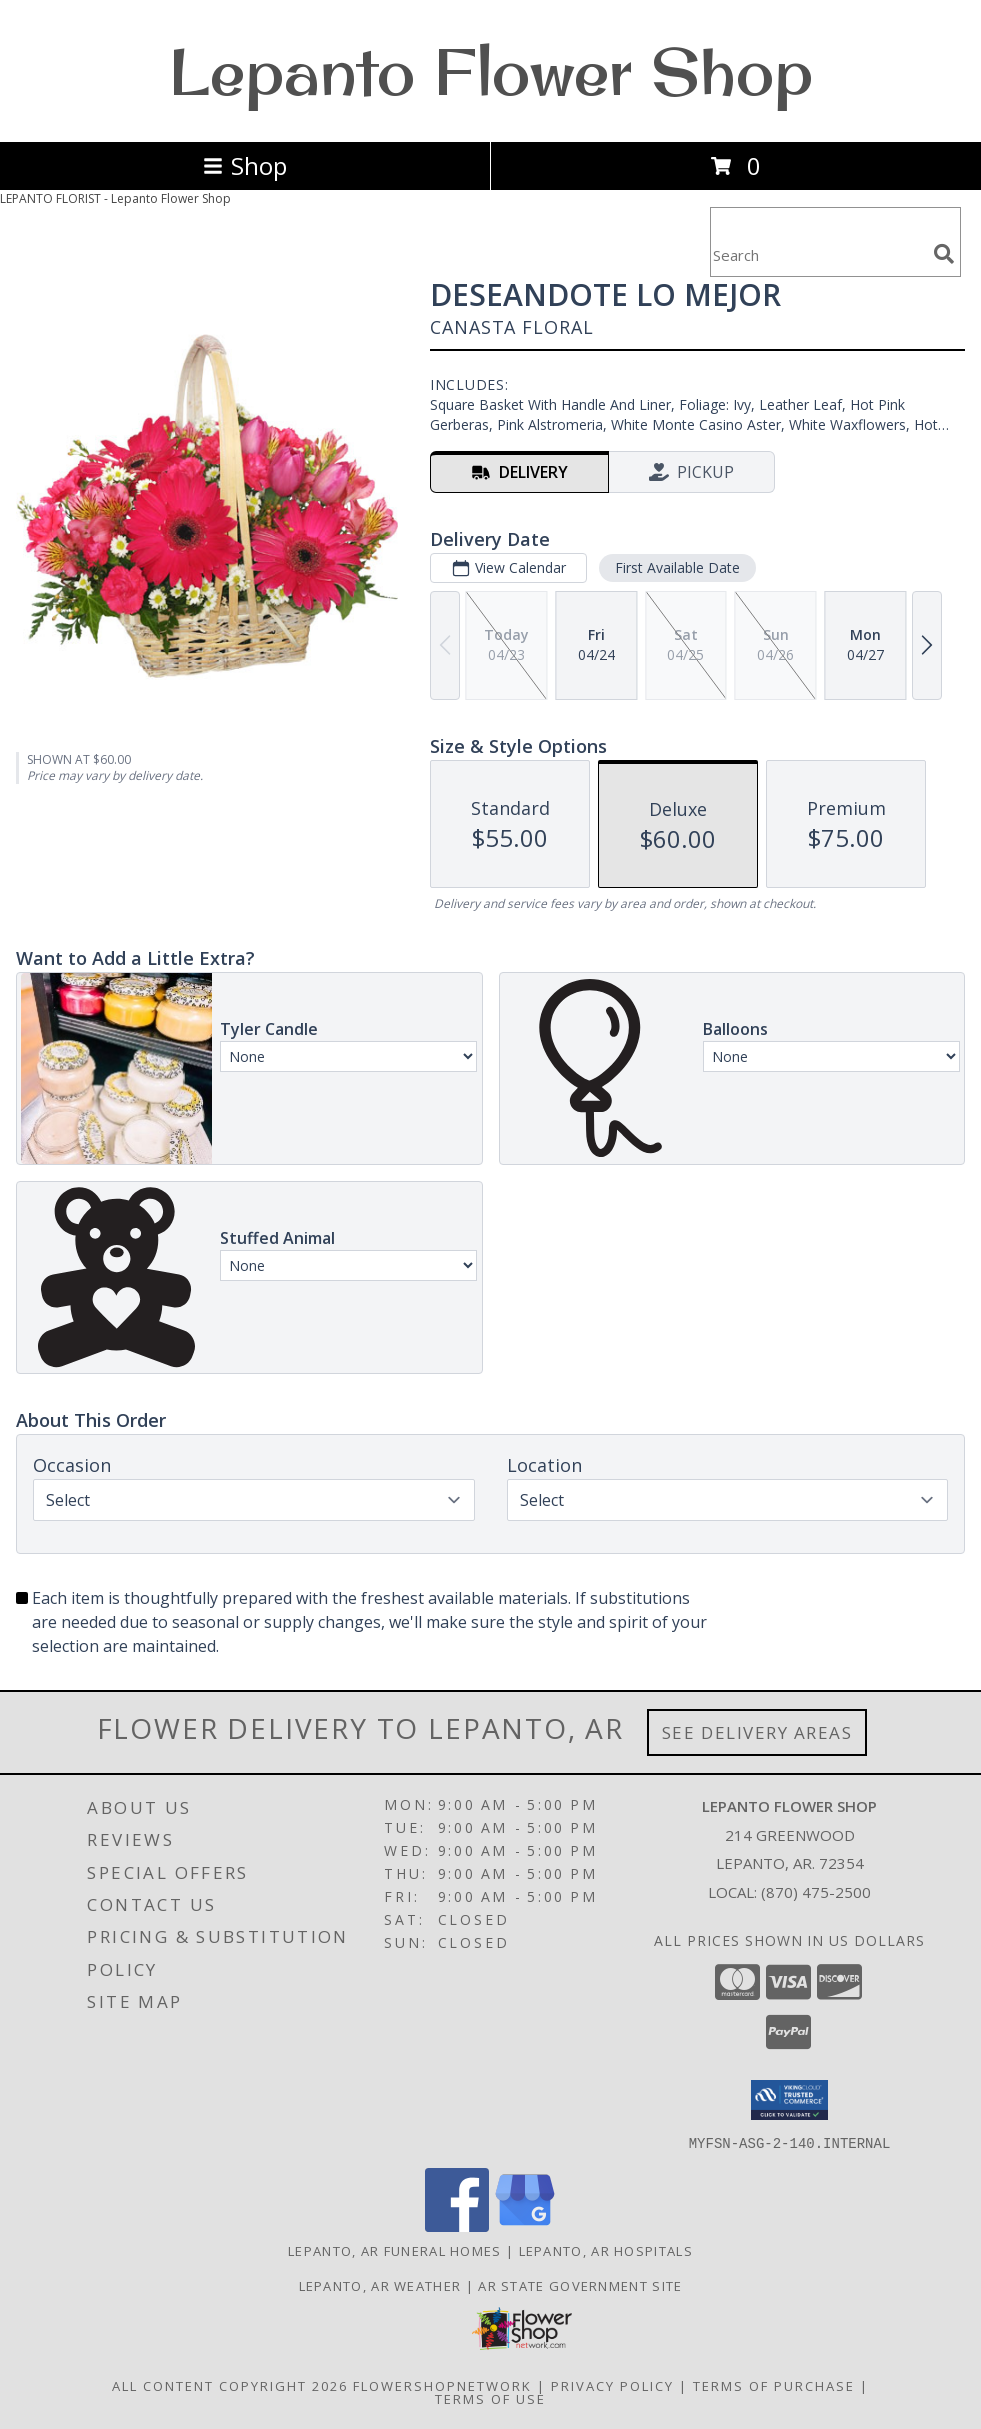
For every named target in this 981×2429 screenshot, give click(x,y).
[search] (944, 254)
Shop (245, 165)
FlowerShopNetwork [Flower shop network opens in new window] (442, 2385)
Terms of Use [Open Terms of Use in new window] (490, 2398)
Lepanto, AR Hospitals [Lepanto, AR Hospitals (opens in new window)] (606, 2250)
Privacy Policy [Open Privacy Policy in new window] (612, 2385)
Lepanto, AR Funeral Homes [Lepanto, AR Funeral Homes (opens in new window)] (395, 2250)
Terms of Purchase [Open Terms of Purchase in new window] (774, 2385)
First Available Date (677, 567)
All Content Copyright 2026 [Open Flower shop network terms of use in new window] (230, 2385)
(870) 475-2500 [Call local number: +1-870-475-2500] (816, 1892)
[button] (789, 2100)
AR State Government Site (580, 2285)
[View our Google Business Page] (525, 2225)
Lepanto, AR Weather (380, 2285)
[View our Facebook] (457, 2225)
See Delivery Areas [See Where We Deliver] (757, 1732)
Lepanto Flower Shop (491, 71)
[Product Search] (818, 254)
